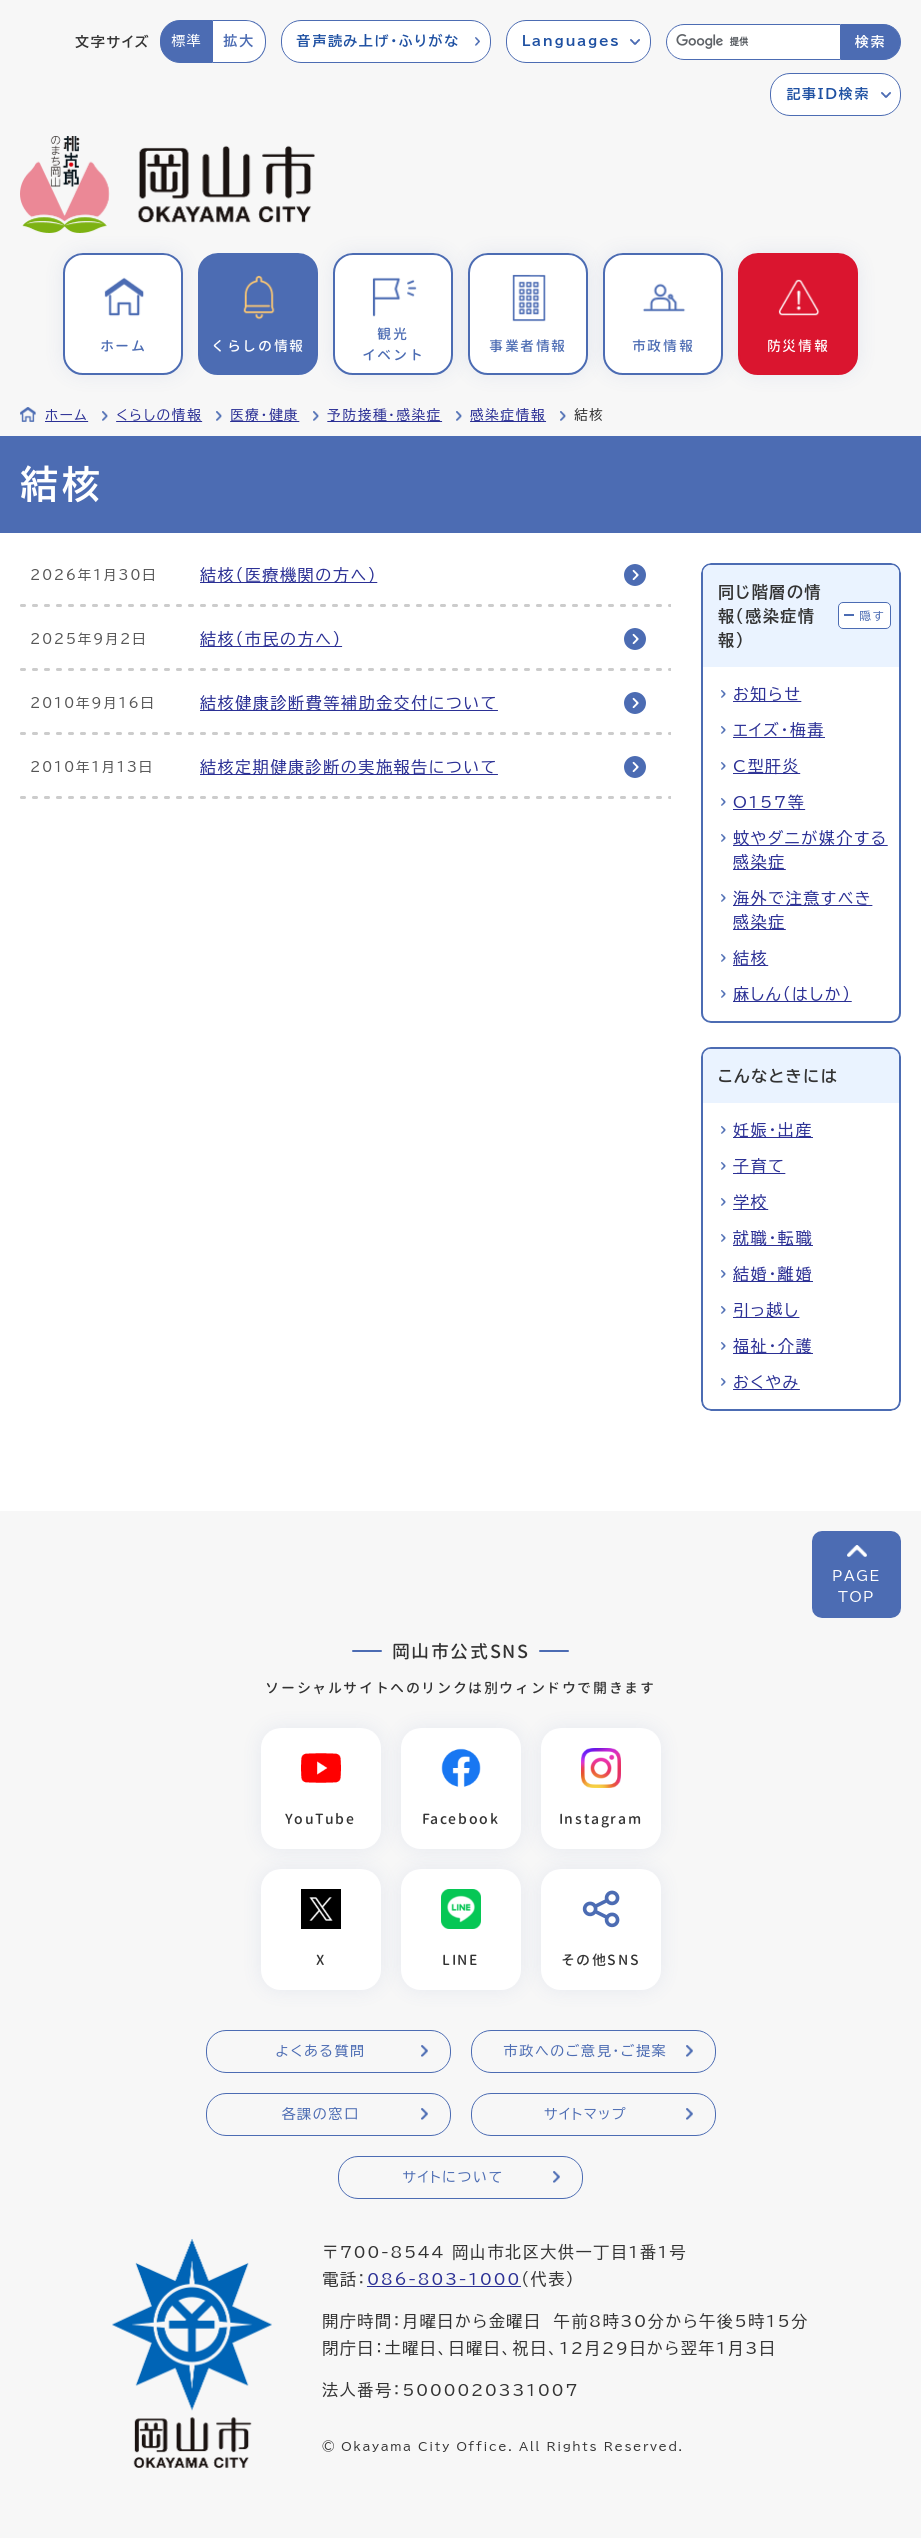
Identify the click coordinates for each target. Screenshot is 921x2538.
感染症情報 (508, 415)
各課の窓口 (321, 2114)
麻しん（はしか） (792, 994)
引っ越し (766, 1310)
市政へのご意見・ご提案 (586, 2051)
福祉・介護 (773, 1346)
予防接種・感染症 (384, 415)
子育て (759, 1166)
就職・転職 (773, 1238)
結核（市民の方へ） (271, 639)
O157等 (769, 802)
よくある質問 (320, 2051)
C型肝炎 (766, 766)
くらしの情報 (159, 415)
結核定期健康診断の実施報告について (349, 767)
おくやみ (766, 1382)
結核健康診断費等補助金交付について (349, 703)
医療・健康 (264, 415)
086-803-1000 (444, 2279)
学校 (750, 1202)
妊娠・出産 (773, 1130)
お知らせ (767, 694)
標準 (186, 41)
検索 (870, 42)
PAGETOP (856, 1586)
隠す (872, 615)
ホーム (66, 415)
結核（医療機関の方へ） (288, 575)
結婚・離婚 (773, 1274)
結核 (750, 958)
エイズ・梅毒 (779, 730)
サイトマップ (585, 2114)
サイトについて (452, 2177)
